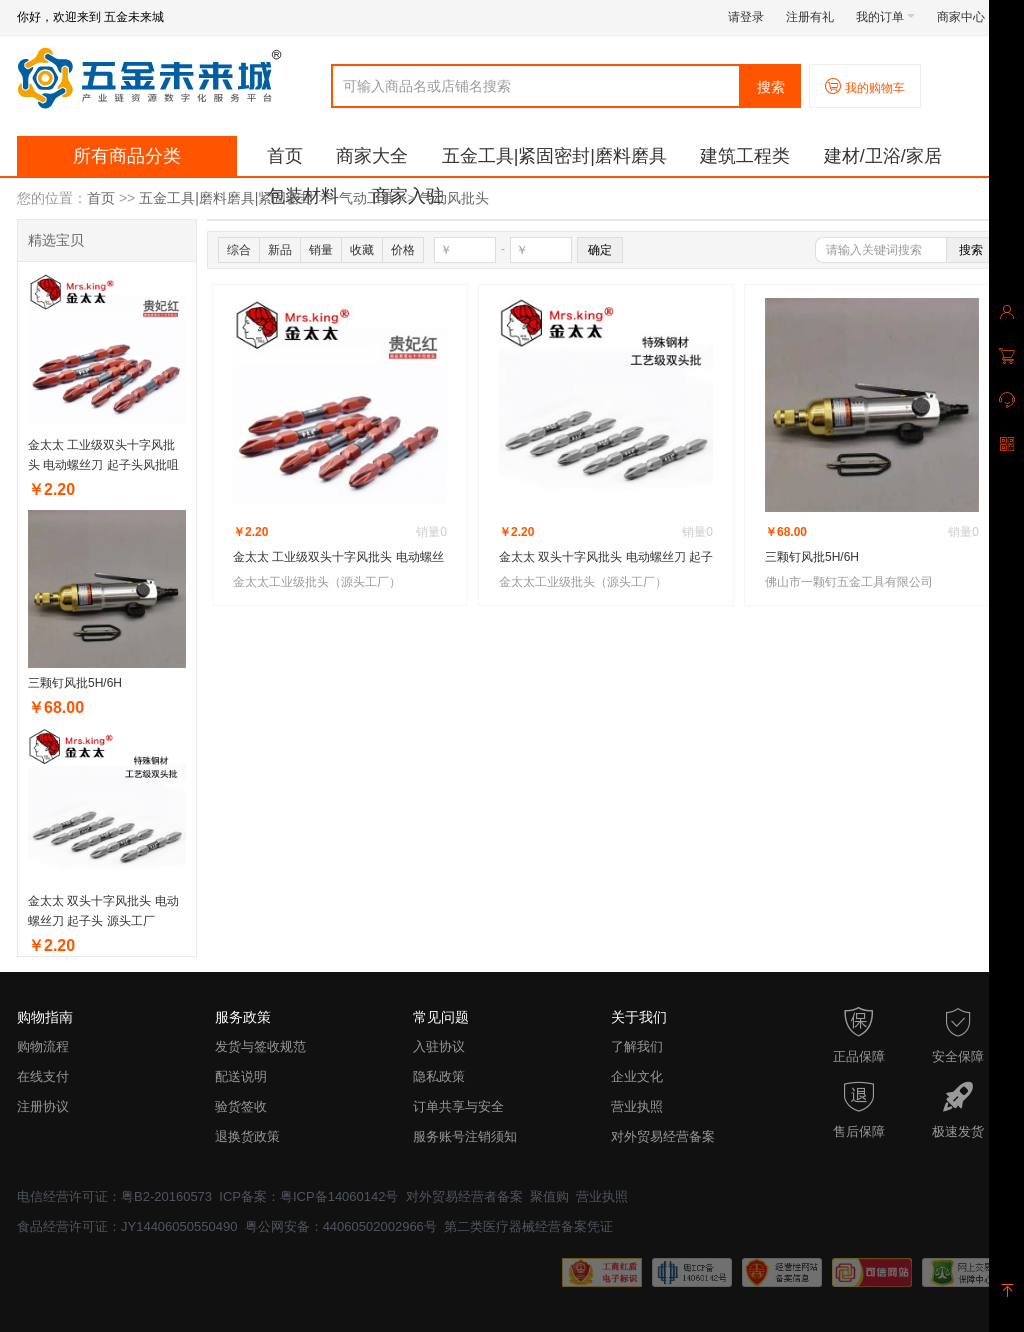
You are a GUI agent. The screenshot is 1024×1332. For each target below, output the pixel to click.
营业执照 (637, 1106)
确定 (600, 250)
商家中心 (966, 17)
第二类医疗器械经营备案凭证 (528, 1226)
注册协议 (43, 1106)
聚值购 (549, 1196)
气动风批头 (454, 198)
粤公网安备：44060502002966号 (341, 1226)
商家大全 (372, 156)
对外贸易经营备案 (663, 1136)
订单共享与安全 (458, 1106)
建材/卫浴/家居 (883, 156)
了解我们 (637, 1046)
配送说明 (241, 1076)
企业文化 (637, 1076)
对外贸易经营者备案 (464, 1196)
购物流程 (43, 1046)
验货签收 (241, 1106)
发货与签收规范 (260, 1046)
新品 (280, 250)
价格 (403, 250)
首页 (285, 156)
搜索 (771, 87)
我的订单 (885, 17)
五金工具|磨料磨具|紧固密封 (226, 198)
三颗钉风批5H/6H (75, 683)
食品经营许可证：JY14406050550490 (127, 1226)
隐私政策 (439, 1076)
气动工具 (367, 198)
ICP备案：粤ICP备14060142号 (308, 1196)
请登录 (746, 17)
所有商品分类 (127, 156)
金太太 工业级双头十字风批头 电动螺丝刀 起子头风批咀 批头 (103, 465)
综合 (239, 250)
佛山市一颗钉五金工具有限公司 (849, 582)
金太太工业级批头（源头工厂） (317, 582)
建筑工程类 (745, 156)
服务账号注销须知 (465, 1136)
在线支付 (43, 1076)
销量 (321, 250)
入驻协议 (439, 1046)
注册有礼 (810, 17)
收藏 (362, 250)
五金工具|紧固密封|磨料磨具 (554, 156)
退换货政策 (247, 1136)
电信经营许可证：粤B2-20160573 (114, 1196)
